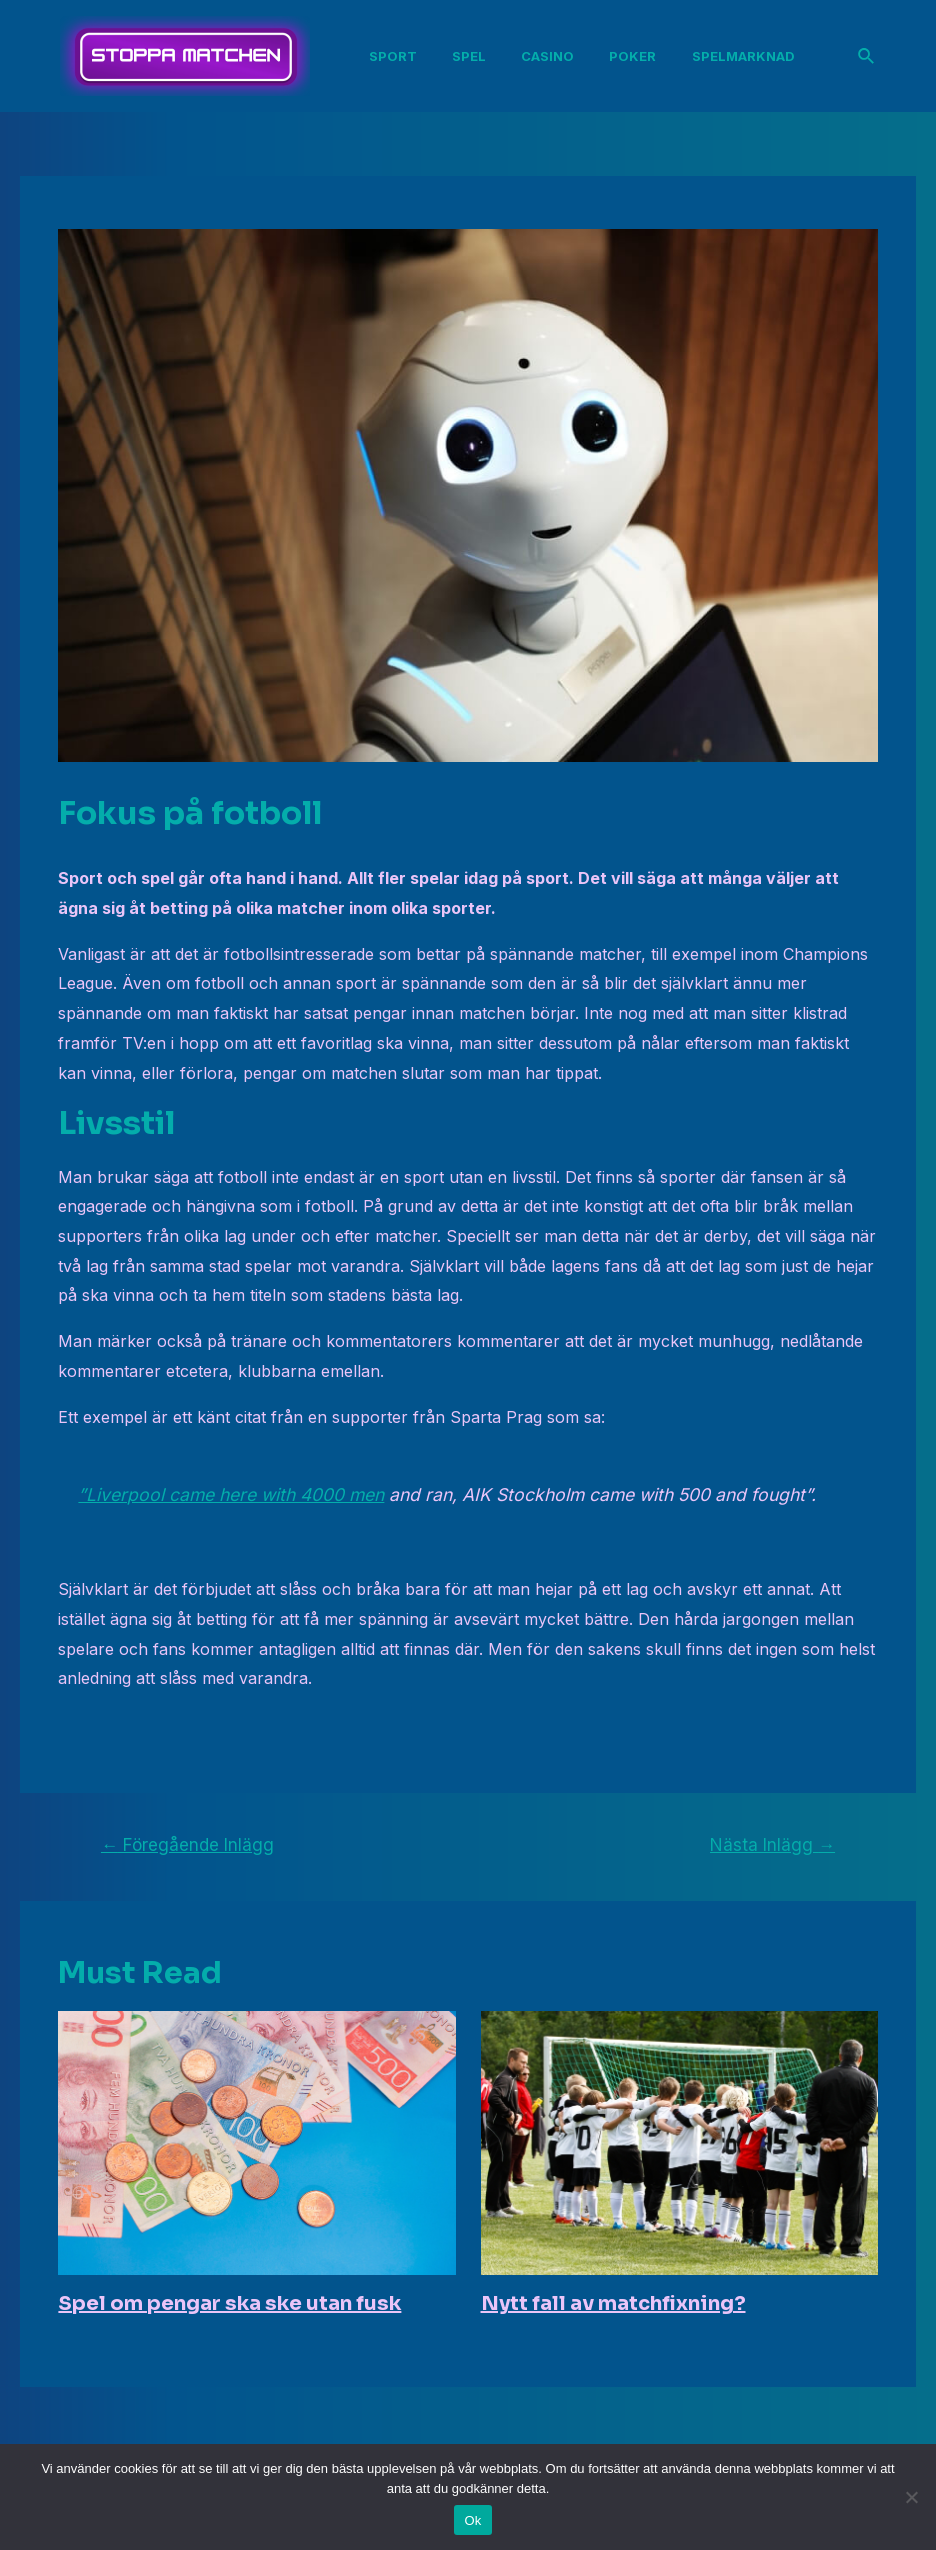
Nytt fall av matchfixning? (613, 2303)
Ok (472, 2520)
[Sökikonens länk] (867, 56)
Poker (631, 56)
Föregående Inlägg (187, 1844)
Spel (474, 56)
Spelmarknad (738, 56)
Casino (549, 56)
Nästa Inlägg (772, 1844)
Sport (401, 56)
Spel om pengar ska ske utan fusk (229, 2303)
